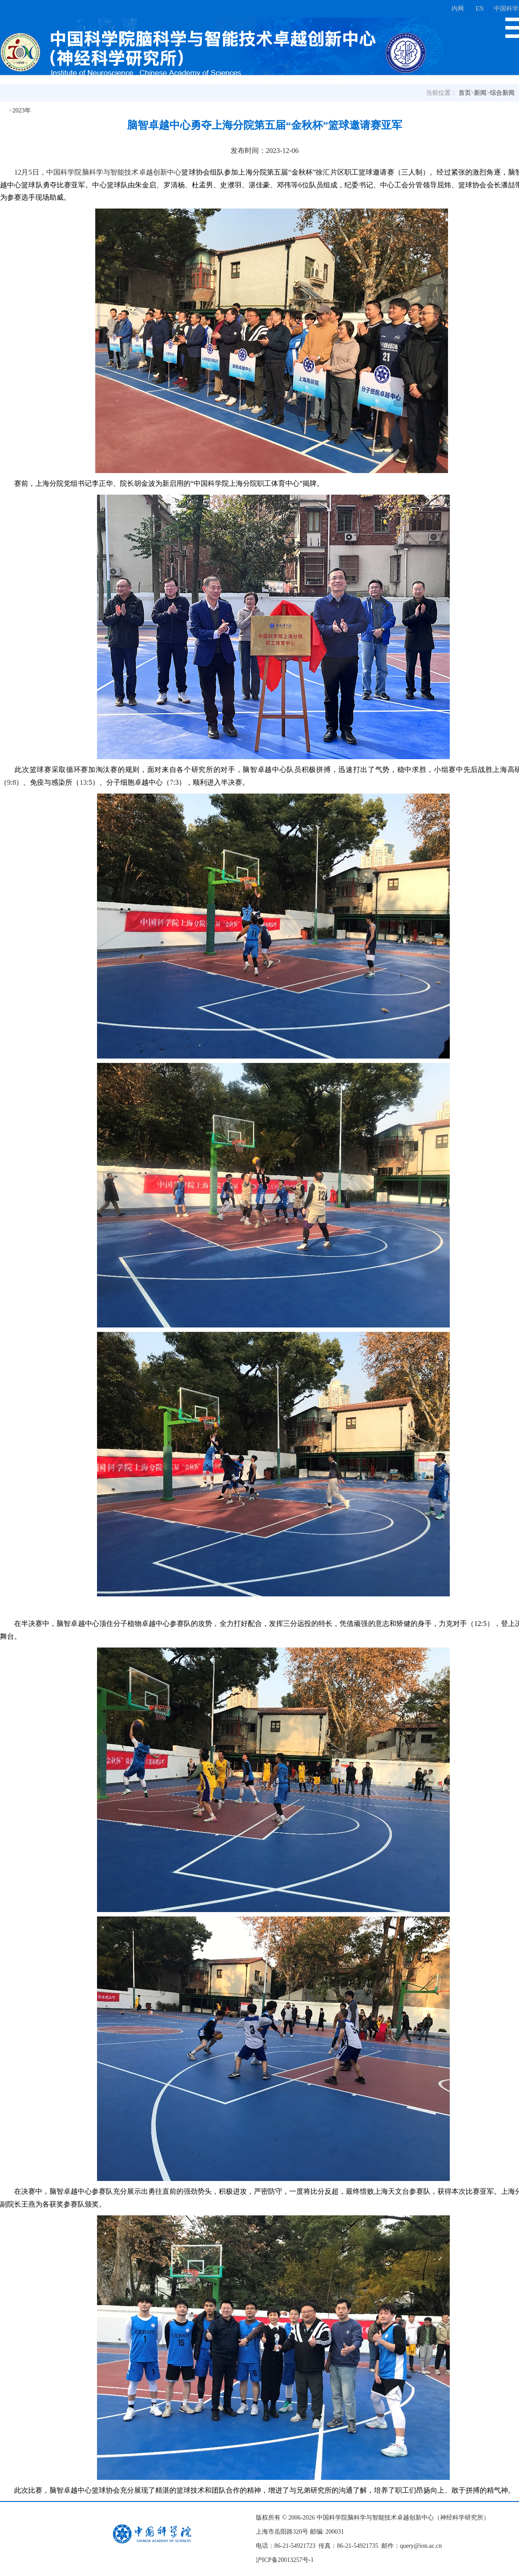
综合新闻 (502, 92)
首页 (465, 92)
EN (480, 8)
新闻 (480, 92)
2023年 (21, 110)
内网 (458, 8)
